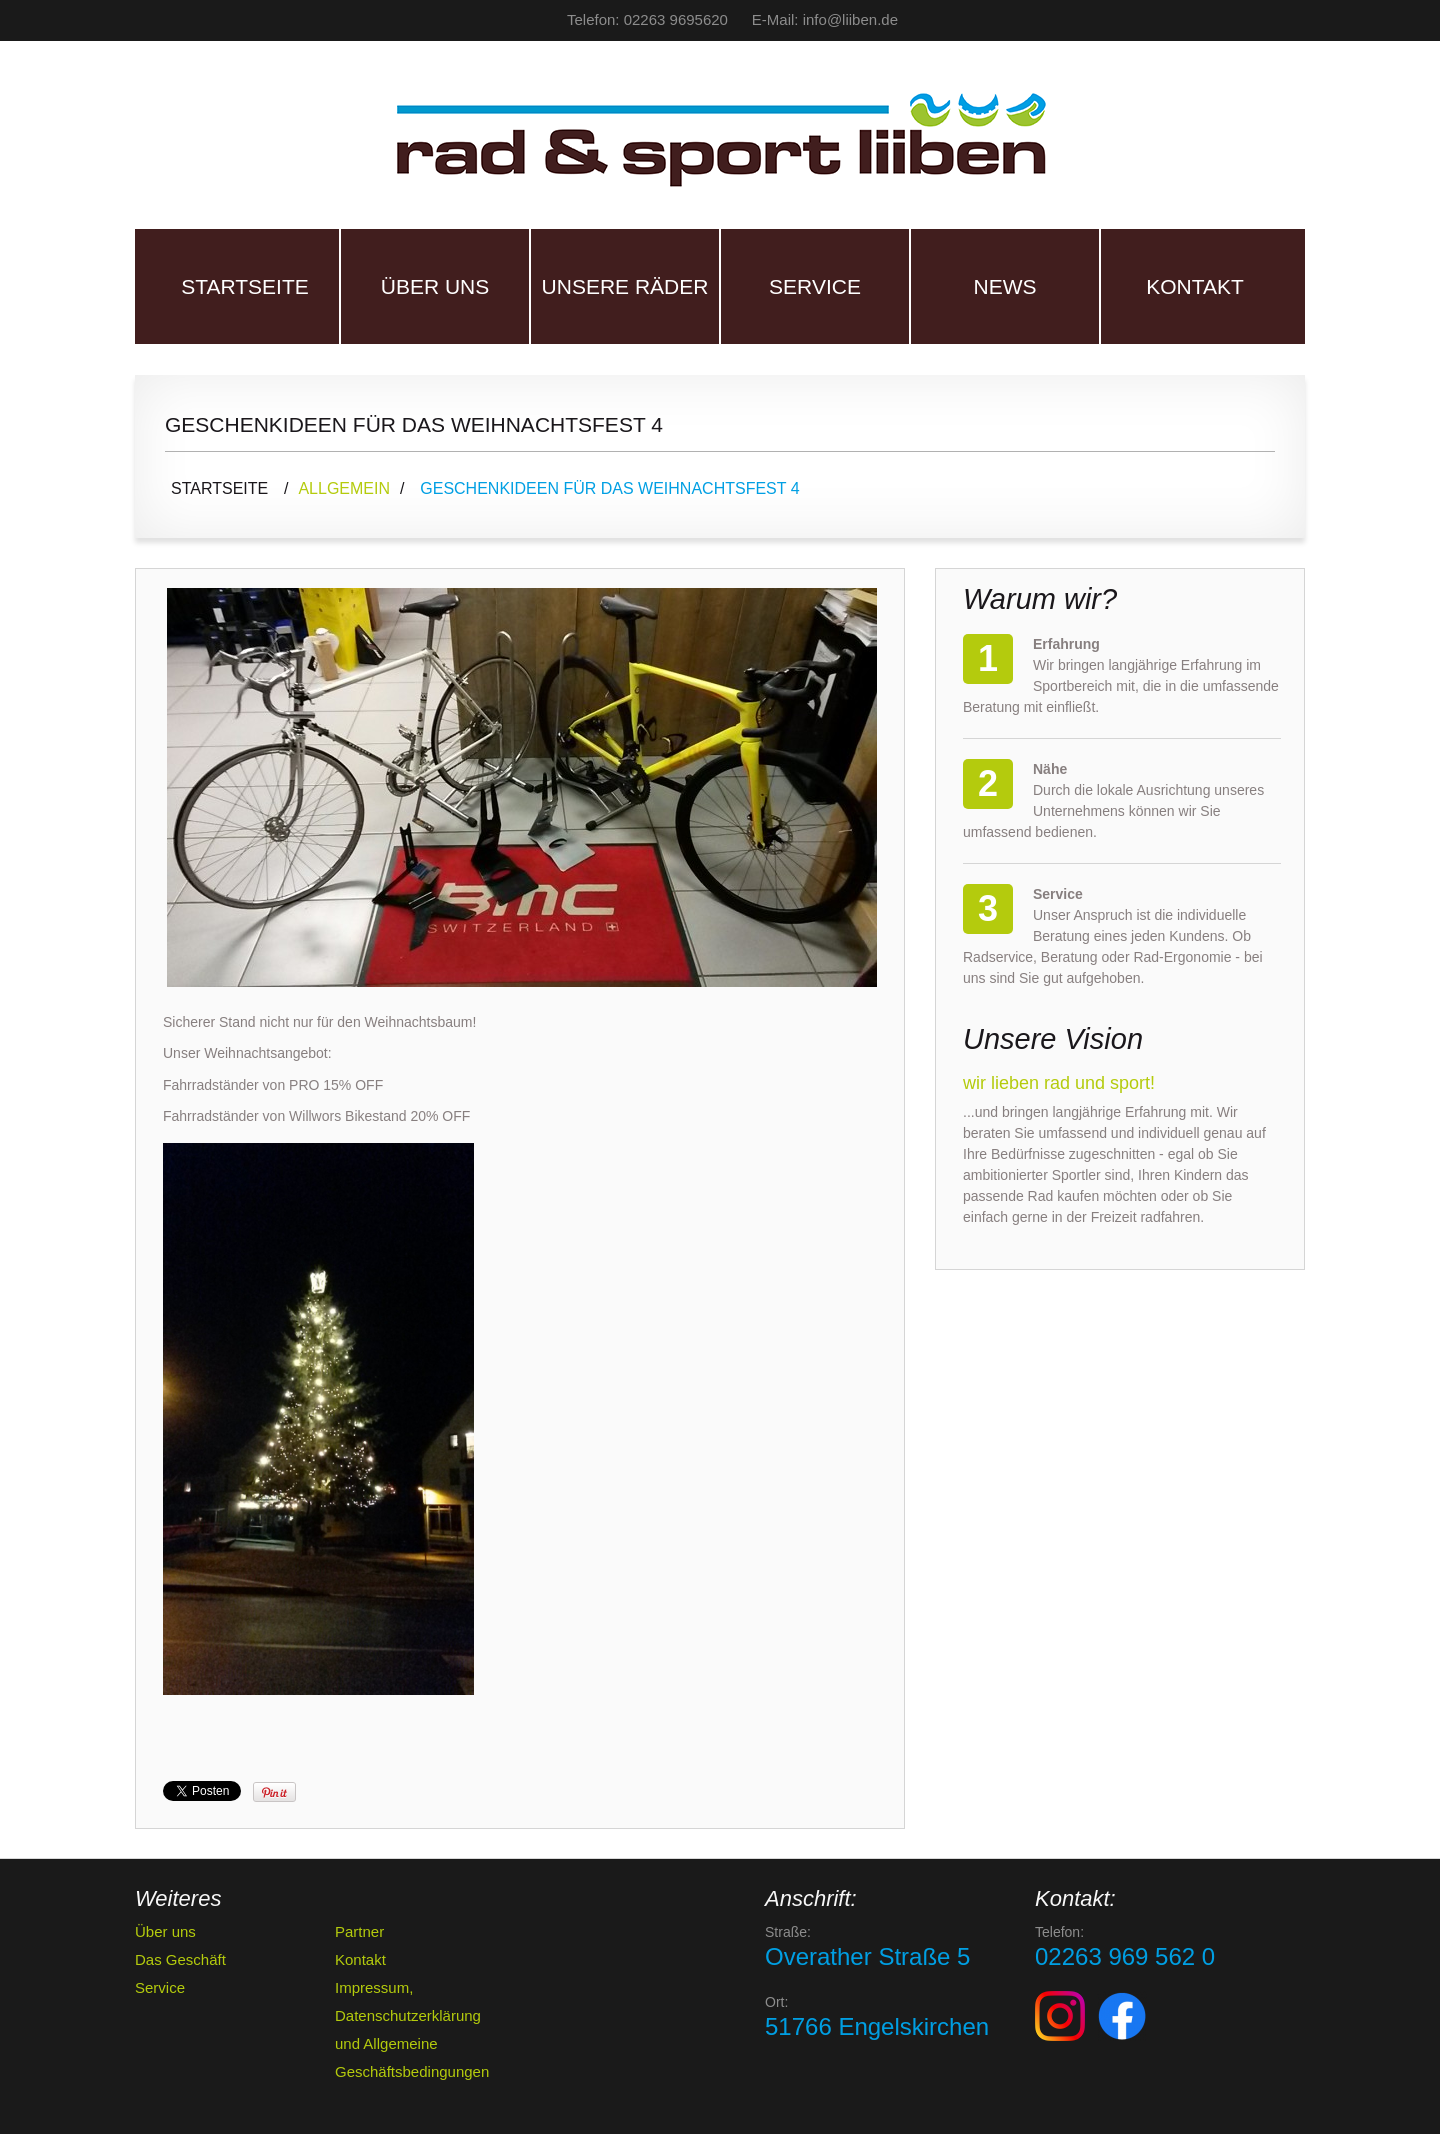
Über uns (435, 286)
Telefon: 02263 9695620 (647, 19)
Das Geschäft (180, 1959)
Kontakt (1195, 286)
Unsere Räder (625, 286)
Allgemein (344, 488)
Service (815, 286)
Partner (359, 1931)
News (1005, 286)
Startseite (245, 286)
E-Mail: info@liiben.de (825, 19)
